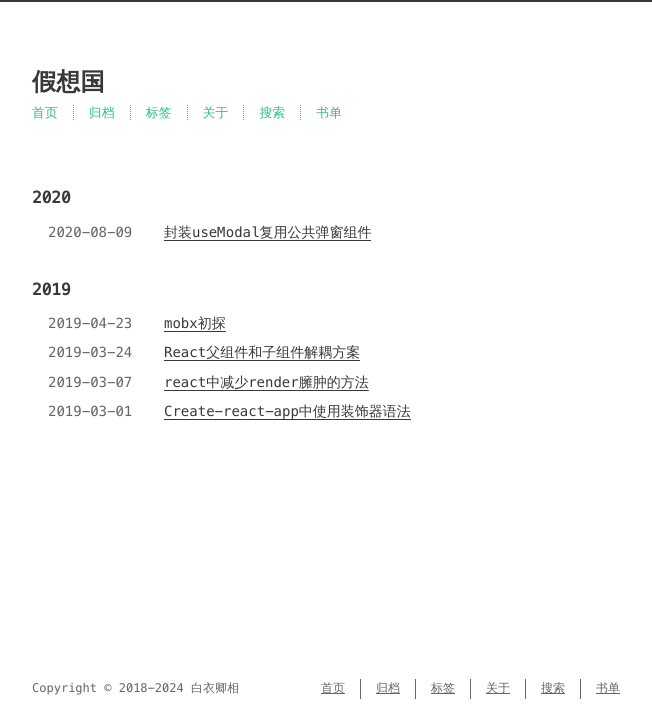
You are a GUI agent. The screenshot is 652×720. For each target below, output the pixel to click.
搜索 (272, 112)
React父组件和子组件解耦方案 (262, 352)
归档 (102, 112)
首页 (45, 112)
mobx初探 (195, 323)
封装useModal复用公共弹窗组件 (267, 232)
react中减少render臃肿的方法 (266, 382)
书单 (329, 112)
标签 (159, 112)
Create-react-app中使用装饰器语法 (287, 411)
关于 (216, 112)
